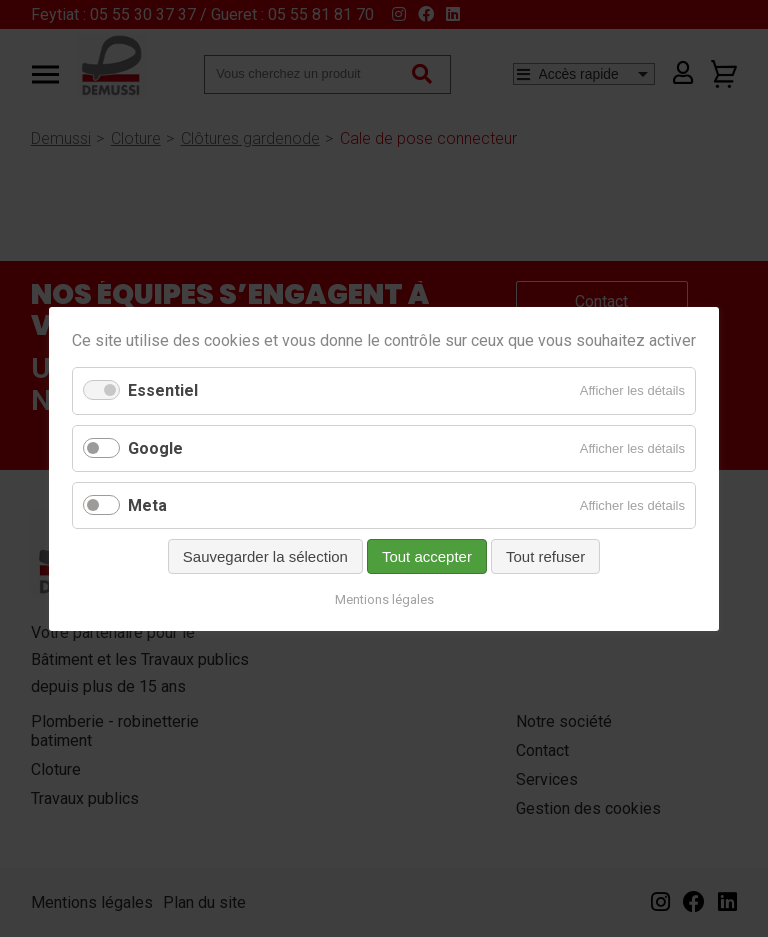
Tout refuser (545, 555)
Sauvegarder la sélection (265, 555)
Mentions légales (384, 598)
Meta (147, 504)
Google (155, 447)
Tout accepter (427, 555)
